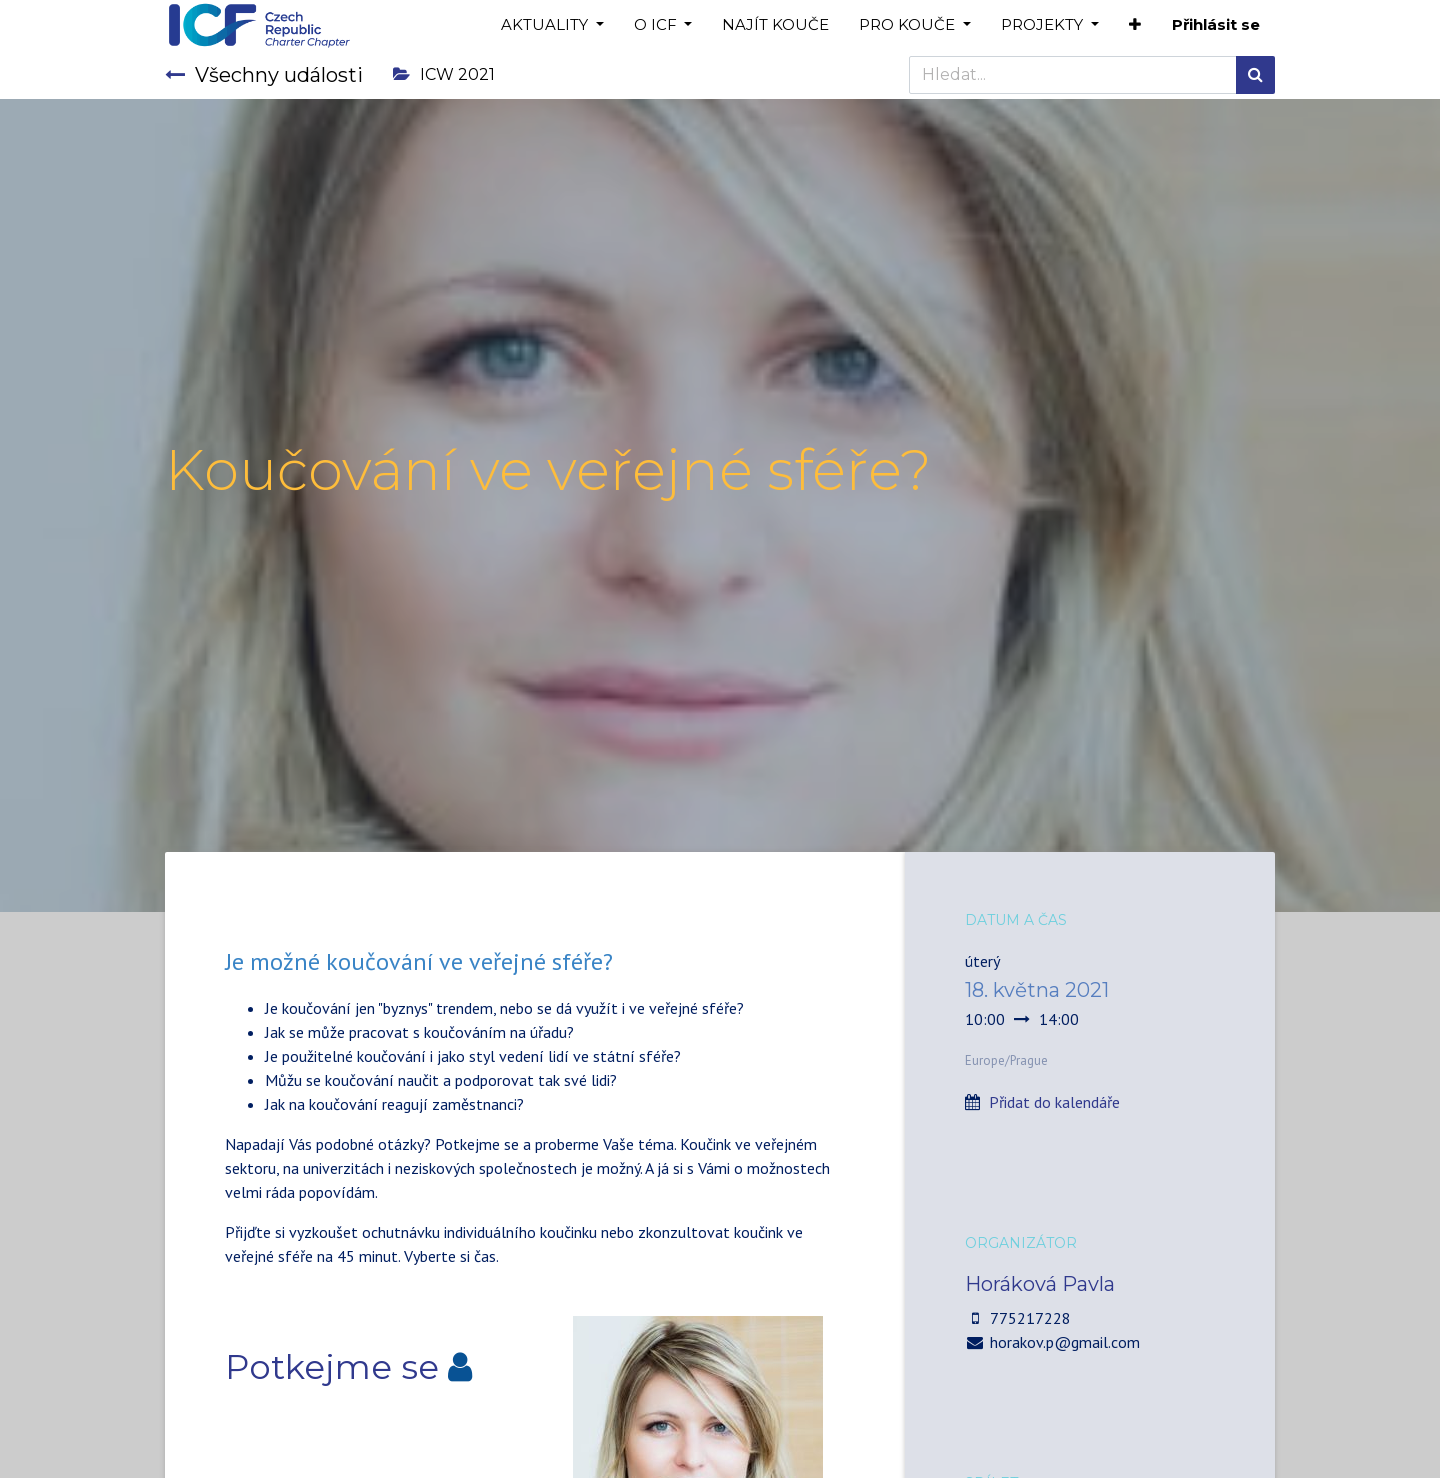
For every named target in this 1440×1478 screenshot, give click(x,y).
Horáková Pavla (1040, 1284)
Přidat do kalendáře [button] (1054, 1102)
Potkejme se (332, 1367)
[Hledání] (1255, 75)
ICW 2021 (444, 74)
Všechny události (264, 75)
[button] (1135, 25)
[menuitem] (775, 25)
